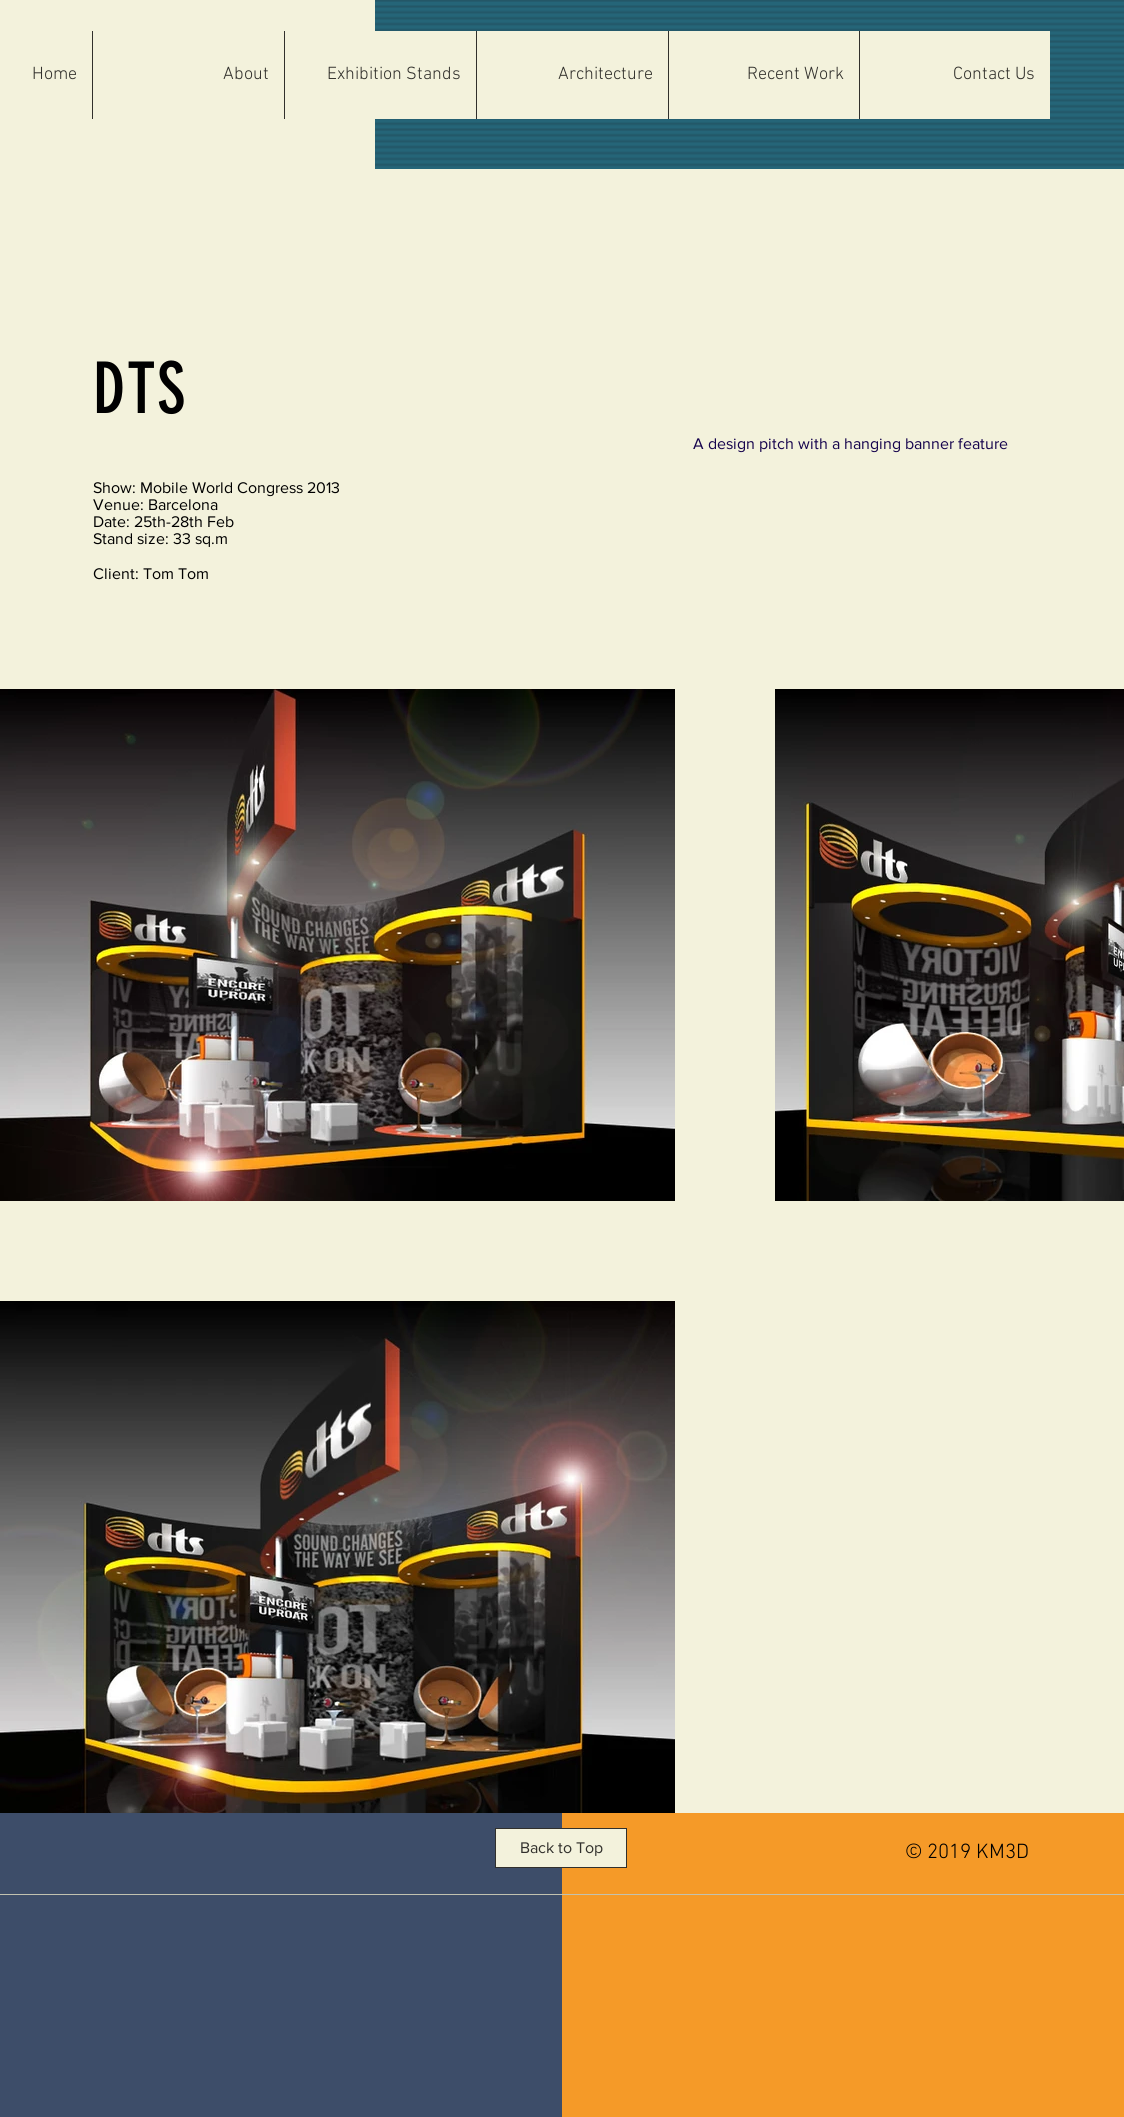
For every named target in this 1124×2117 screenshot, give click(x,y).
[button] (572, 75)
